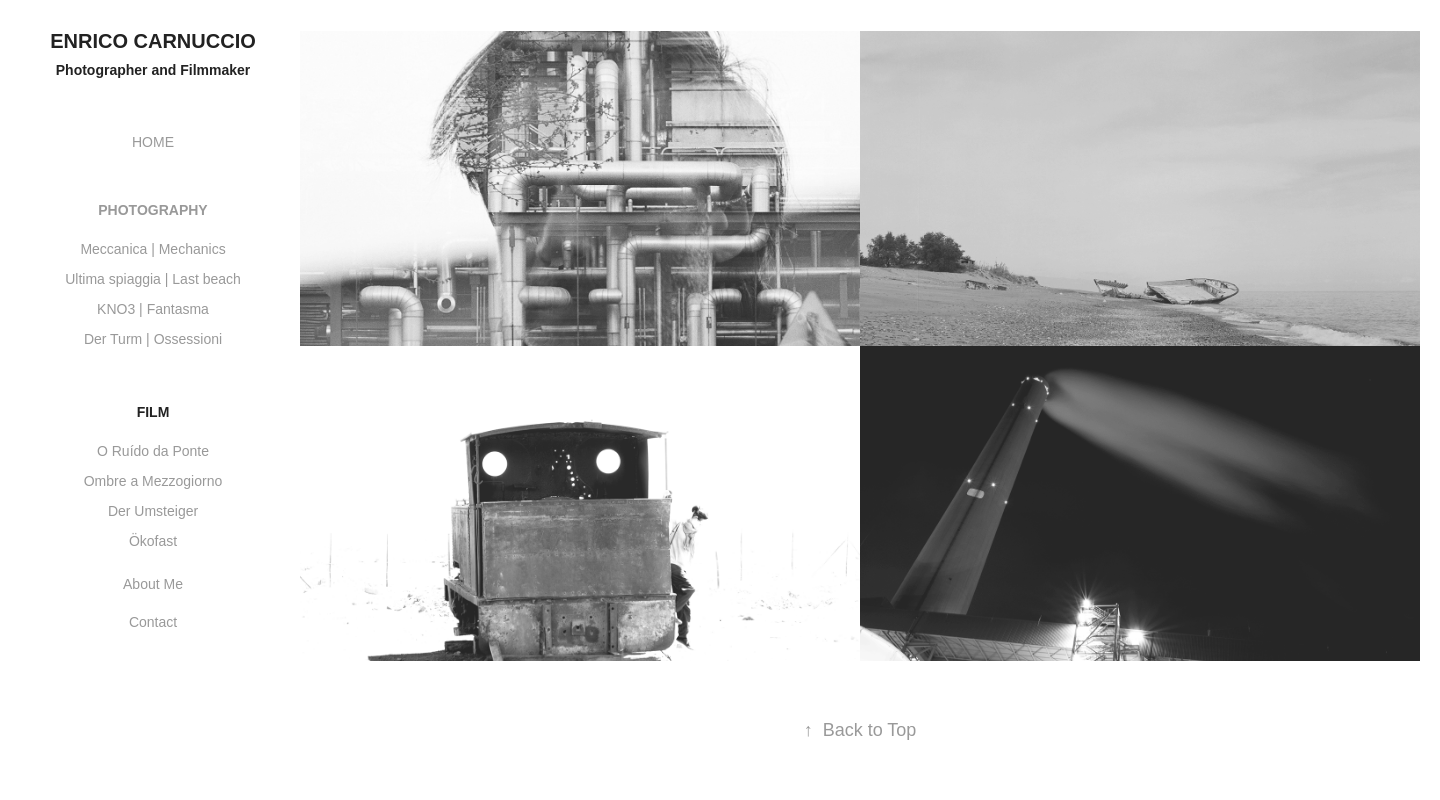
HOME (153, 142)
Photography (152, 210)
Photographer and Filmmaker (153, 70)
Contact (153, 622)
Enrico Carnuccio (153, 41)
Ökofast (153, 541)
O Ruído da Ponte (153, 451)
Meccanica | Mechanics (152, 249)
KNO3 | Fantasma (153, 309)
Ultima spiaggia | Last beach (153, 279)
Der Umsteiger (153, 511)
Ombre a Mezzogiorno (153, 481)
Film (153, 412)
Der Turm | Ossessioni (153, 339)
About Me (153, 584)
